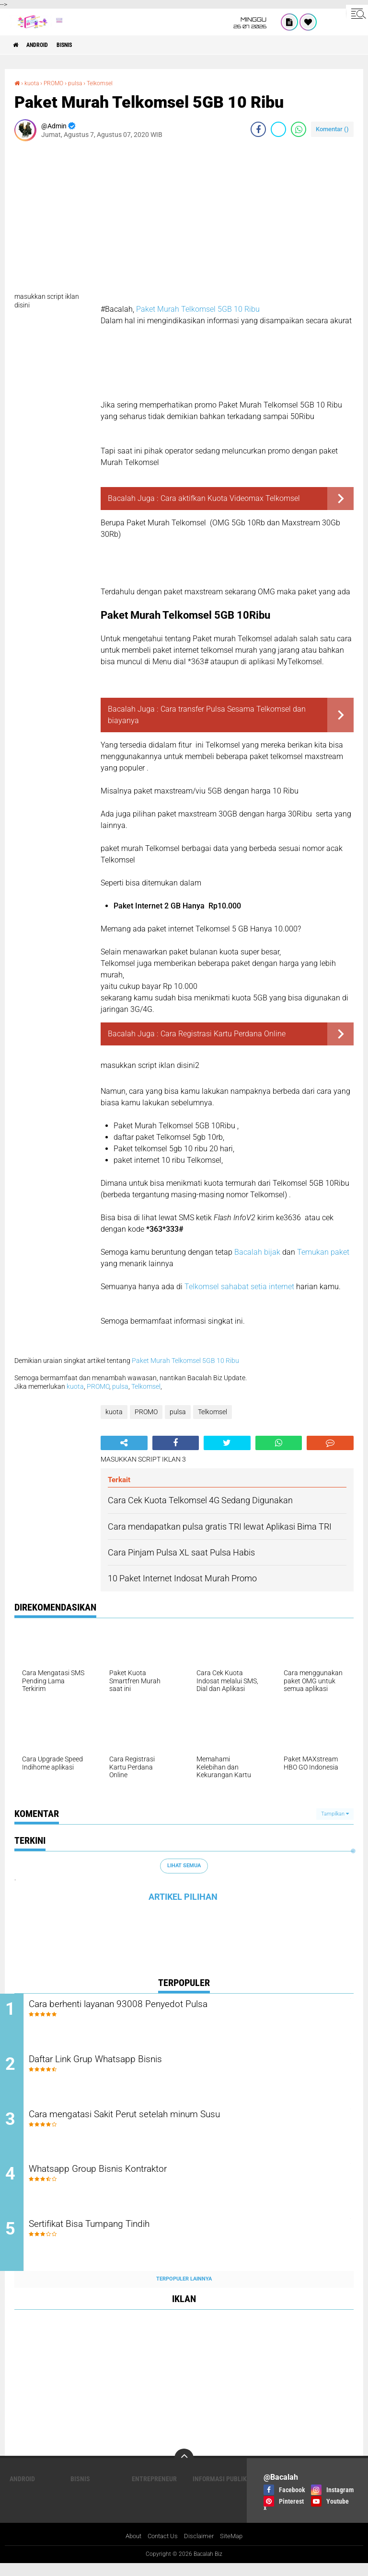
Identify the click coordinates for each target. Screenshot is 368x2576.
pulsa (83, 83)
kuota (34, 83)
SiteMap (234, 2549)
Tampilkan (335, 1813)
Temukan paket (323, 1252)
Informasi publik (220, 2491)
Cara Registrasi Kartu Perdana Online (223, 1033)
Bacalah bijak (257, 1252)
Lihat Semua (184, 1865)
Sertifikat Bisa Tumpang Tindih (118, 2237)
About (131, 2549)
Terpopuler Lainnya (184, 2291)
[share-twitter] (278, 128)
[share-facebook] (258, 128)
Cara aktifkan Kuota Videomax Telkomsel (230, 497)
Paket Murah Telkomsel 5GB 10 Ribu (198, 308)
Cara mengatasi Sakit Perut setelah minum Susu (158, 2121)
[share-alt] (124, 1442)
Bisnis (78, 45)
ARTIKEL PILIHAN (183, 1896)
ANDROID (44, 45)
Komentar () (332, 128)
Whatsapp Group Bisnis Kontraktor (127, 2179)
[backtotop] (184, 2470)
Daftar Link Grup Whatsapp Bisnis (124, 2063)
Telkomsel (111, 83)
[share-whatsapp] (298, 128)
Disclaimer (200, 2549)
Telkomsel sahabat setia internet (240, 1286)
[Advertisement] (184, 220)
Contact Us (162, 2549)
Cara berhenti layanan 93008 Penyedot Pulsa (150, 2005)
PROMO (58, 83)
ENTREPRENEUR (154, 2491)
